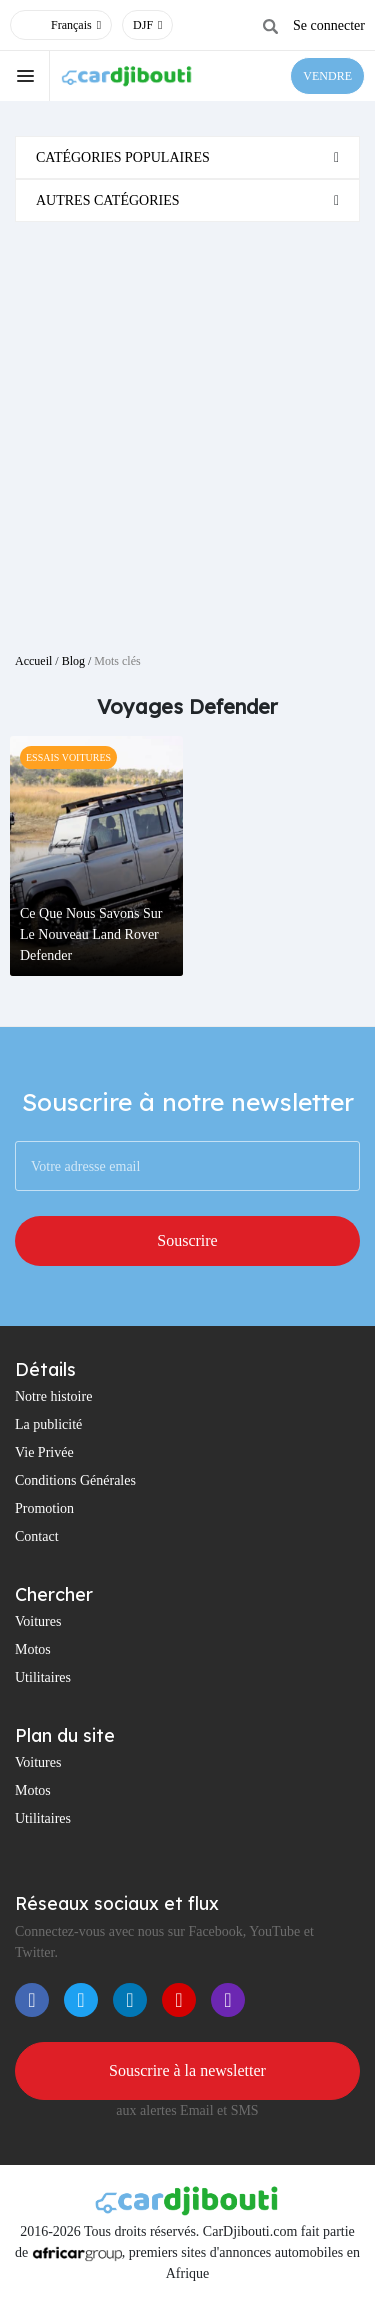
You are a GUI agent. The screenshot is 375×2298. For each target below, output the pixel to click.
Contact (37, 1536)
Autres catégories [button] (108, 200)
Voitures (38, 1621)
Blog (73, 661)
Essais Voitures (68, 757)
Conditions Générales (75, 1480)
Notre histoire (53, 1396)
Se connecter (329, 25)
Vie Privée (44, 1452)
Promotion (44, 1508)
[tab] (187, 157)
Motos (33, 1649)
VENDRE (327, 76)
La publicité (48, 1424)
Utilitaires (43, 1677)
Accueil (33, 661)
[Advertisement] (187, 429)
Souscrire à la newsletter (187, 2070)
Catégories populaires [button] (123, 157)
